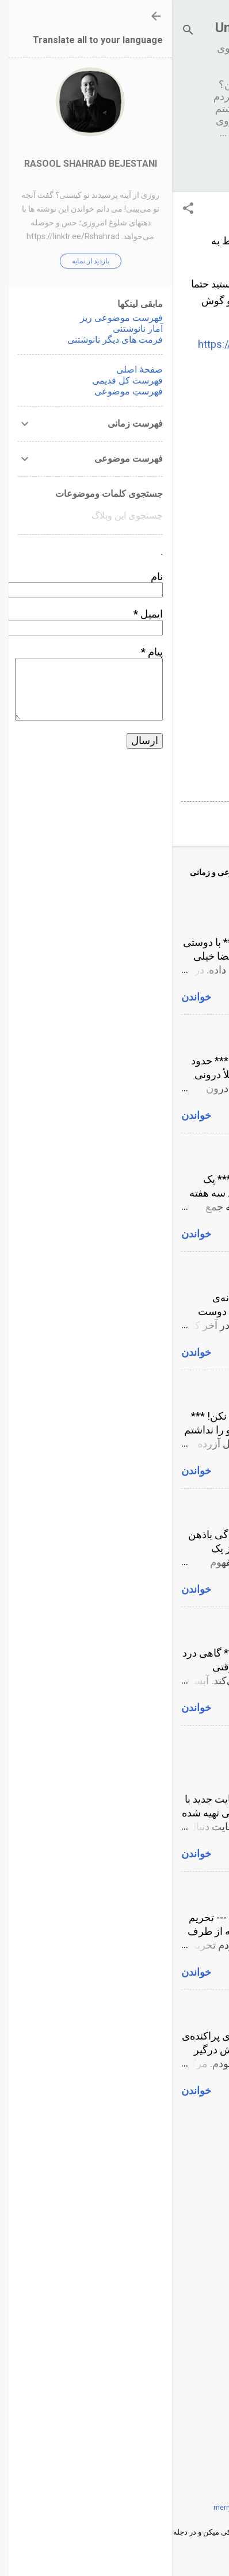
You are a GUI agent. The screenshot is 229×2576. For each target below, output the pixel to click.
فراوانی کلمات (188, 511)
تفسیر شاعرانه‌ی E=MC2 (166, 1270)
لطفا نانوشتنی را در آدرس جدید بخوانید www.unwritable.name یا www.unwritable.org (139, 1757)
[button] (16, 209)
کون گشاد (199, 914)
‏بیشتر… (169, 166)
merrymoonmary (68, 2507)
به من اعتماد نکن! (183, 1388)
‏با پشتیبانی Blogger (114, 2483)
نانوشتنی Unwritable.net (114, 28)
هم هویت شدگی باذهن (172, 1507)
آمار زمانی (197, 414)
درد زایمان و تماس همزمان (163, 1625)
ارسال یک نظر (177, 819)
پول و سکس (193, 1033)
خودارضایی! (195, 1151)
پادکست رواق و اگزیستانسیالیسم (150, 2008)
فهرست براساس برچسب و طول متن (140, 609)
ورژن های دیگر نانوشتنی (168, 706)
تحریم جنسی (192, 1890)
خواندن (24, 997)
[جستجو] (16, 31)
